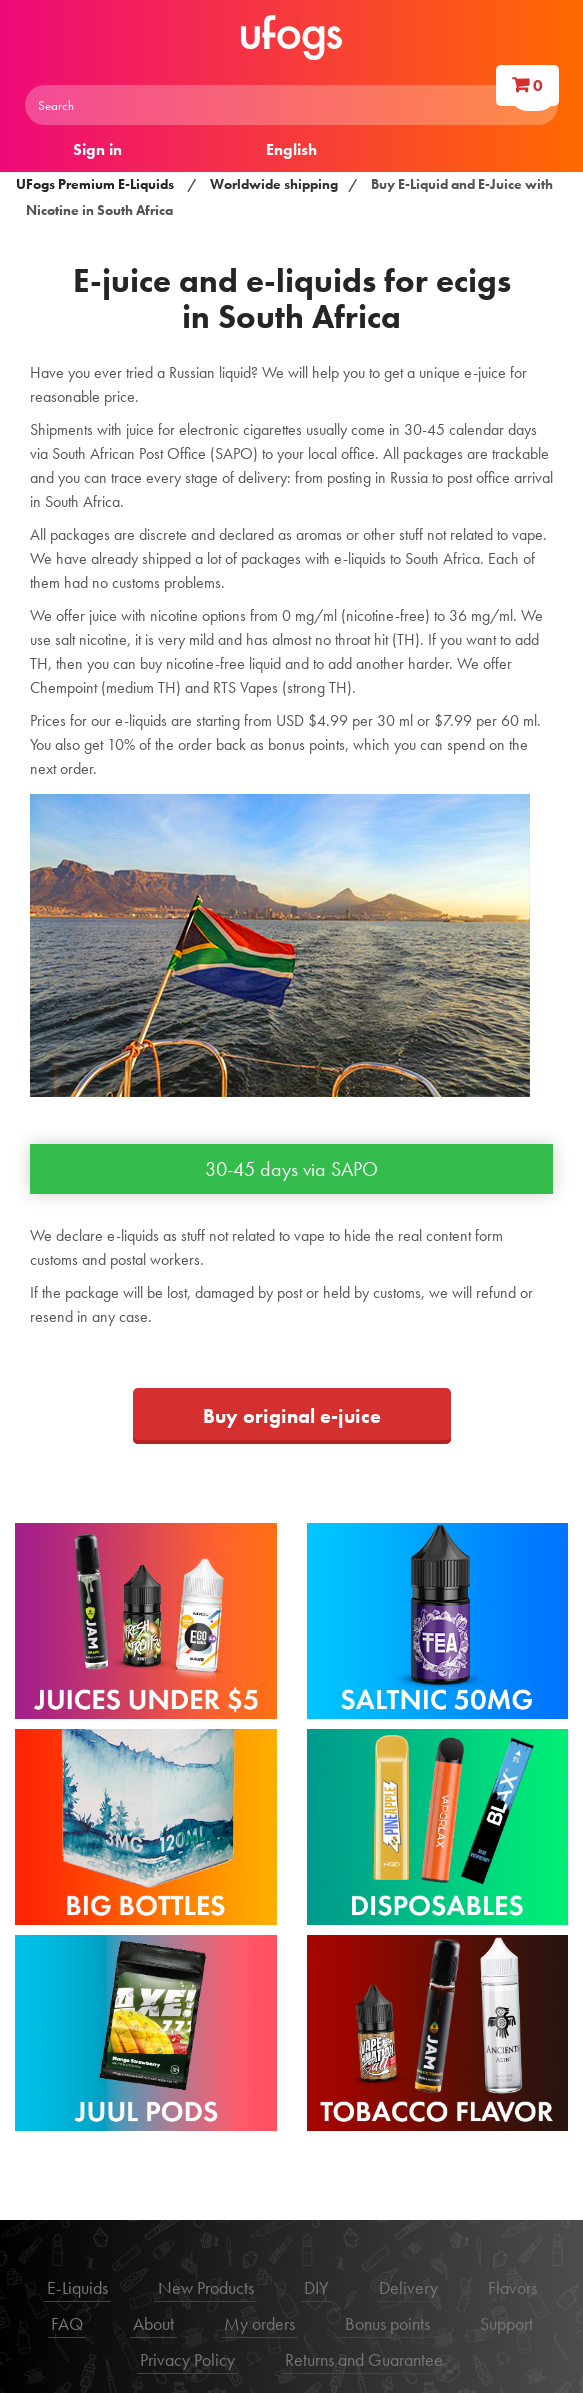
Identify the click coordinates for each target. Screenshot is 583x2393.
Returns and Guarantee (364, 2359)
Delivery (408, 2287)
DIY (316, 2287)
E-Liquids (77, 2287)
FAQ (67, 2323)
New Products (206, 2287)
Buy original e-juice (292, 1416)
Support (506, 2323)
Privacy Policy (187, 2359)
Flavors (512, 2287)
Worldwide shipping (274, 184)
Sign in (97, 149)
